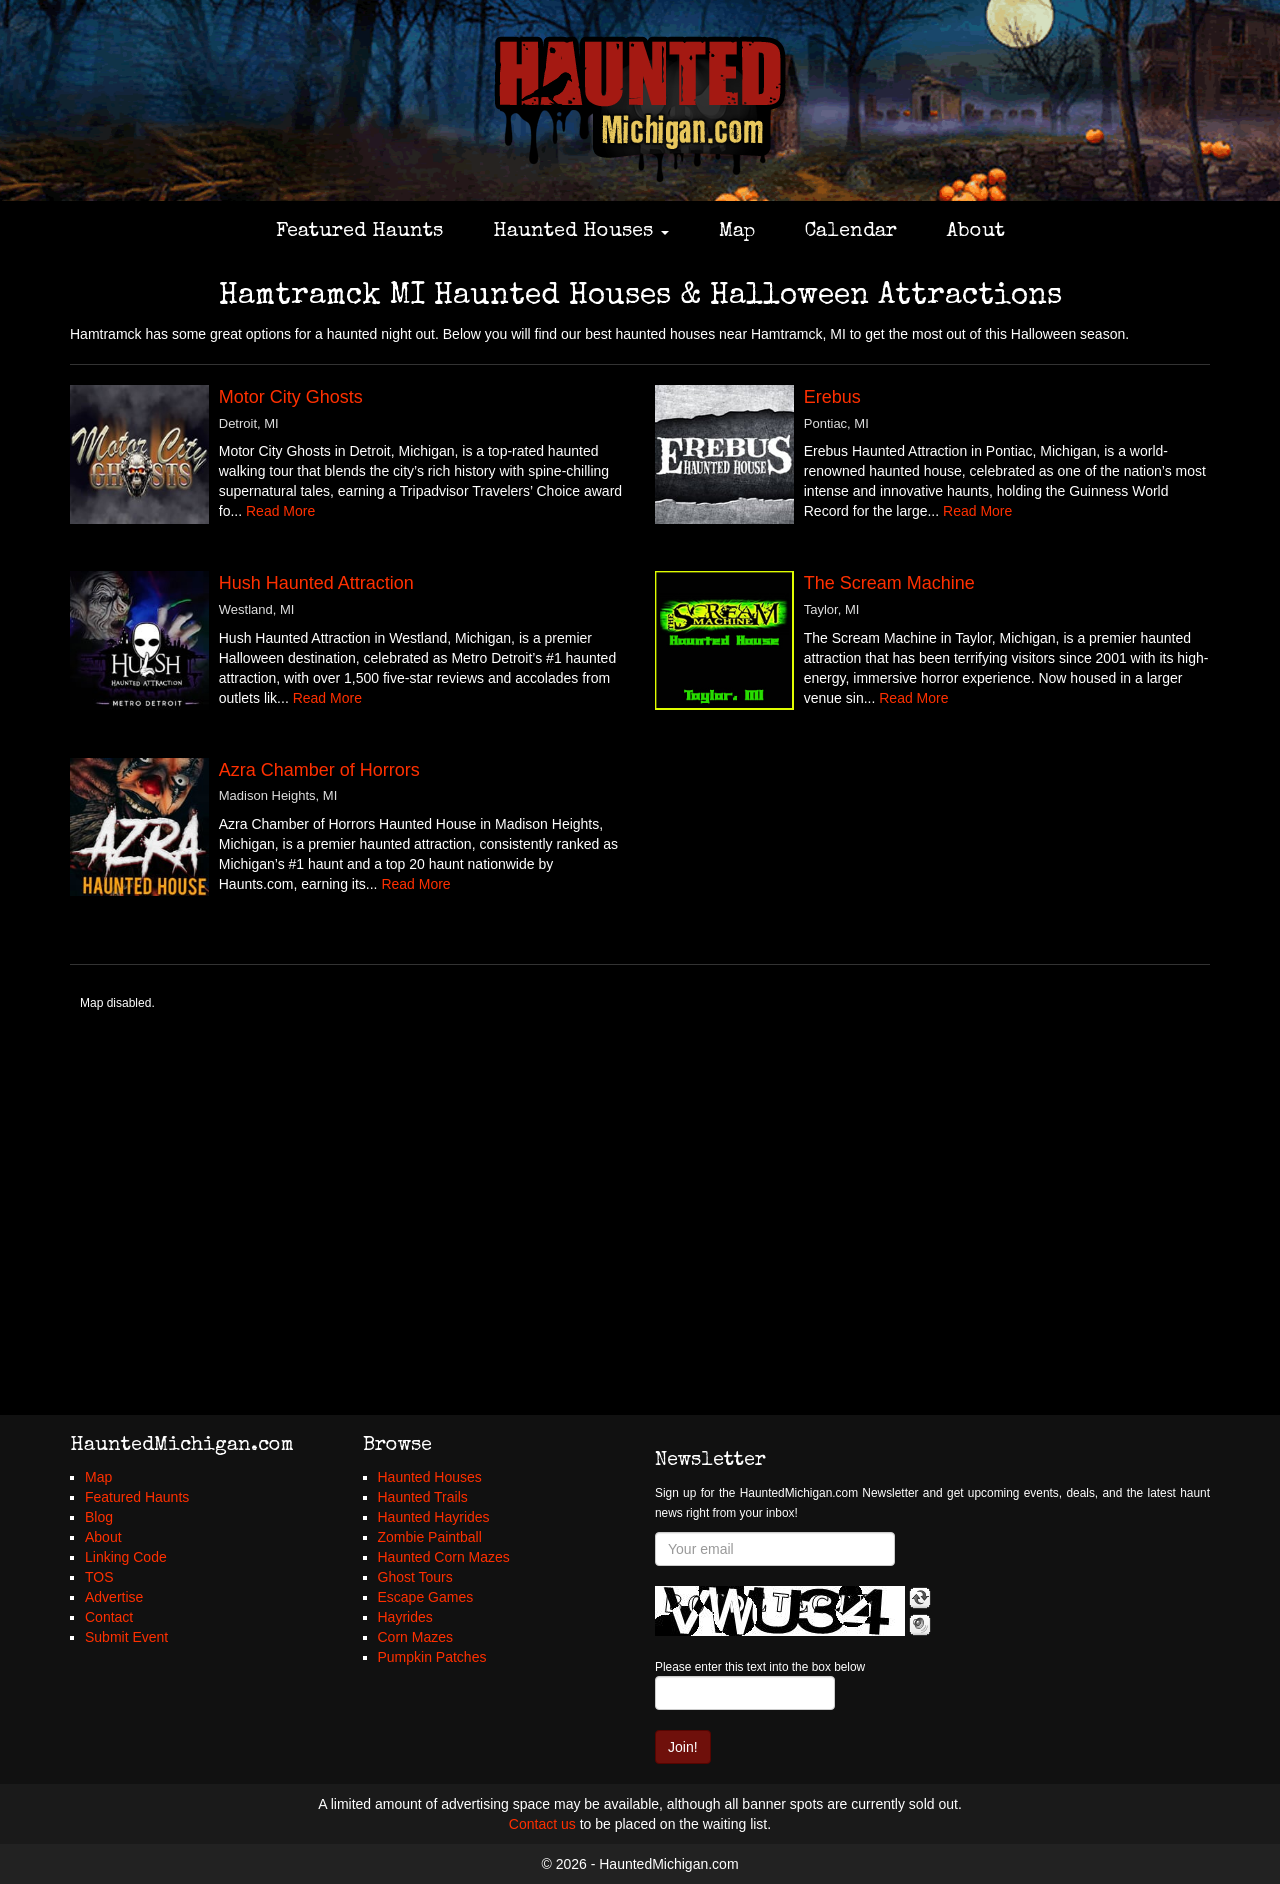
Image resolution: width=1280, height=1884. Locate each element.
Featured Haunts (359, 232)
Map (737, 232)
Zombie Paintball (430, 1537)
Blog (99, 1517)
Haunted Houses (581, 232)
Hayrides (405, 1617)
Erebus (832, 397)
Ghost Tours (415, 1577)
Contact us (542, 1824)
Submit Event (126, 1637)
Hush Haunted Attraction (316, 583)
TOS (99, 1577)
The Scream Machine (889, 583)
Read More (280, 511)
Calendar (851, 232)
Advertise (114, 1597)
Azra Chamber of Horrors (319, 770)
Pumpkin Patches (432, 1657)
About (976, 232)
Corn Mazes (415, 1637)
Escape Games (426, 1597)
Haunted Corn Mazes (444, 1557)
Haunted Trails (423, 1497)
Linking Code (126, 1557)
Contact (109, 1617)
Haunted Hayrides (434, 1517)
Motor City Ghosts (291, 397)
